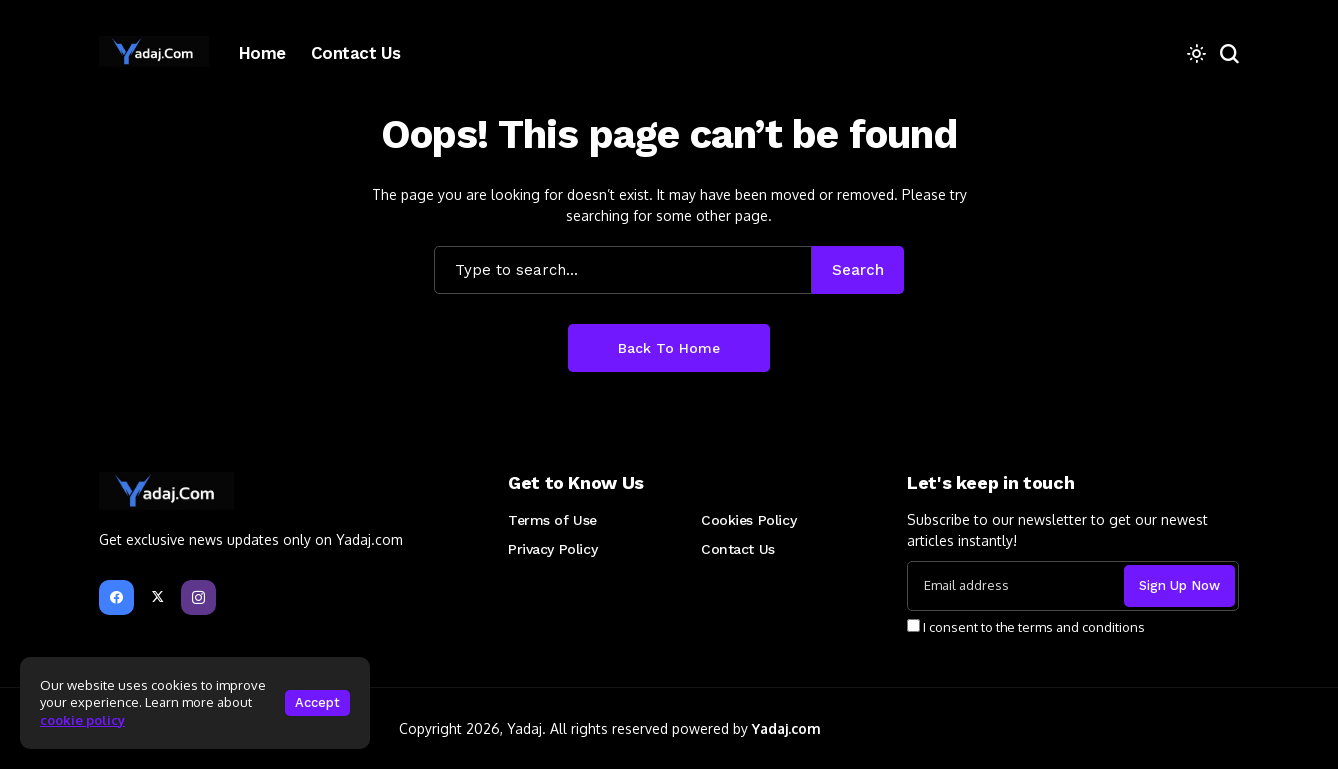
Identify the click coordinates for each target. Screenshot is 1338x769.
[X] (157, 597)
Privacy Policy (552, 549)
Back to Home (669, 348)
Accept (317, 702)
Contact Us (738, 549)
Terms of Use (552, 520)
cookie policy (82, 720)
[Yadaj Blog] (154, 53)
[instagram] (198, 597)
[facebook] (116, 597)
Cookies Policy (748, 520)
